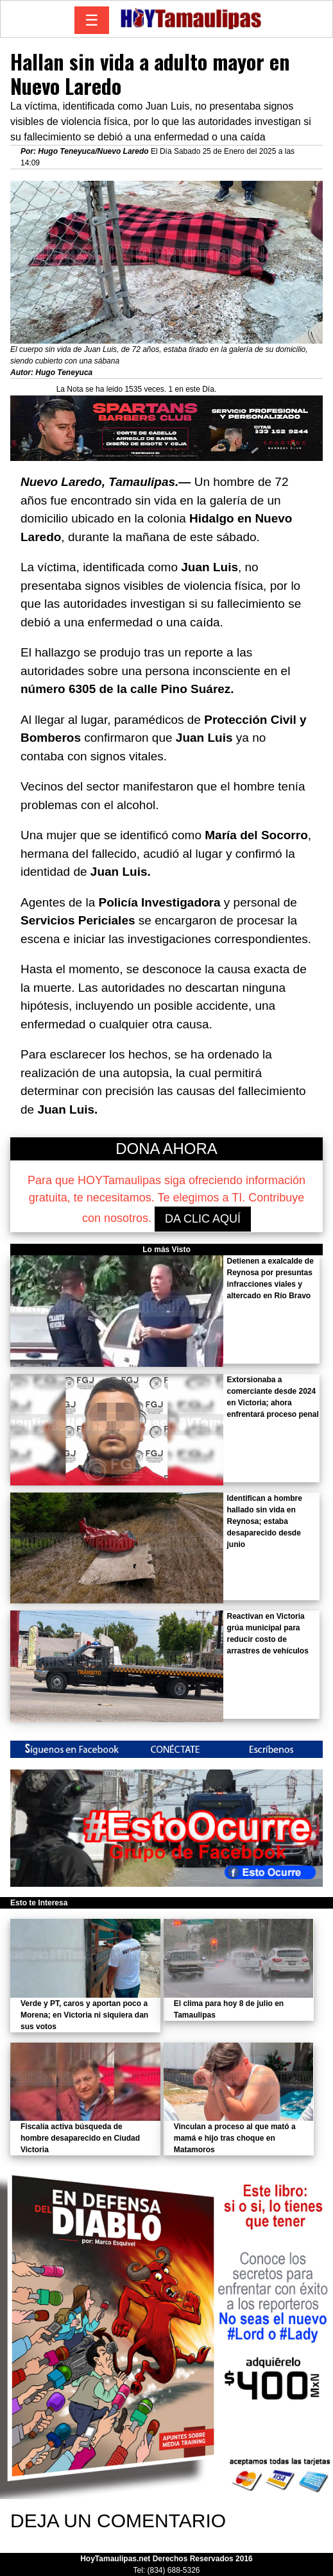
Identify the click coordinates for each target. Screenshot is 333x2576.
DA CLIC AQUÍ (203, 1218)
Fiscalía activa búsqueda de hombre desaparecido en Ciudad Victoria (80, 2138)
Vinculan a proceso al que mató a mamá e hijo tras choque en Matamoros (235, 2138)
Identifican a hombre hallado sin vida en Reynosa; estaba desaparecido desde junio (264, 1521)
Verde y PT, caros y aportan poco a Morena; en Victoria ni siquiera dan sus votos (84, 2015)
